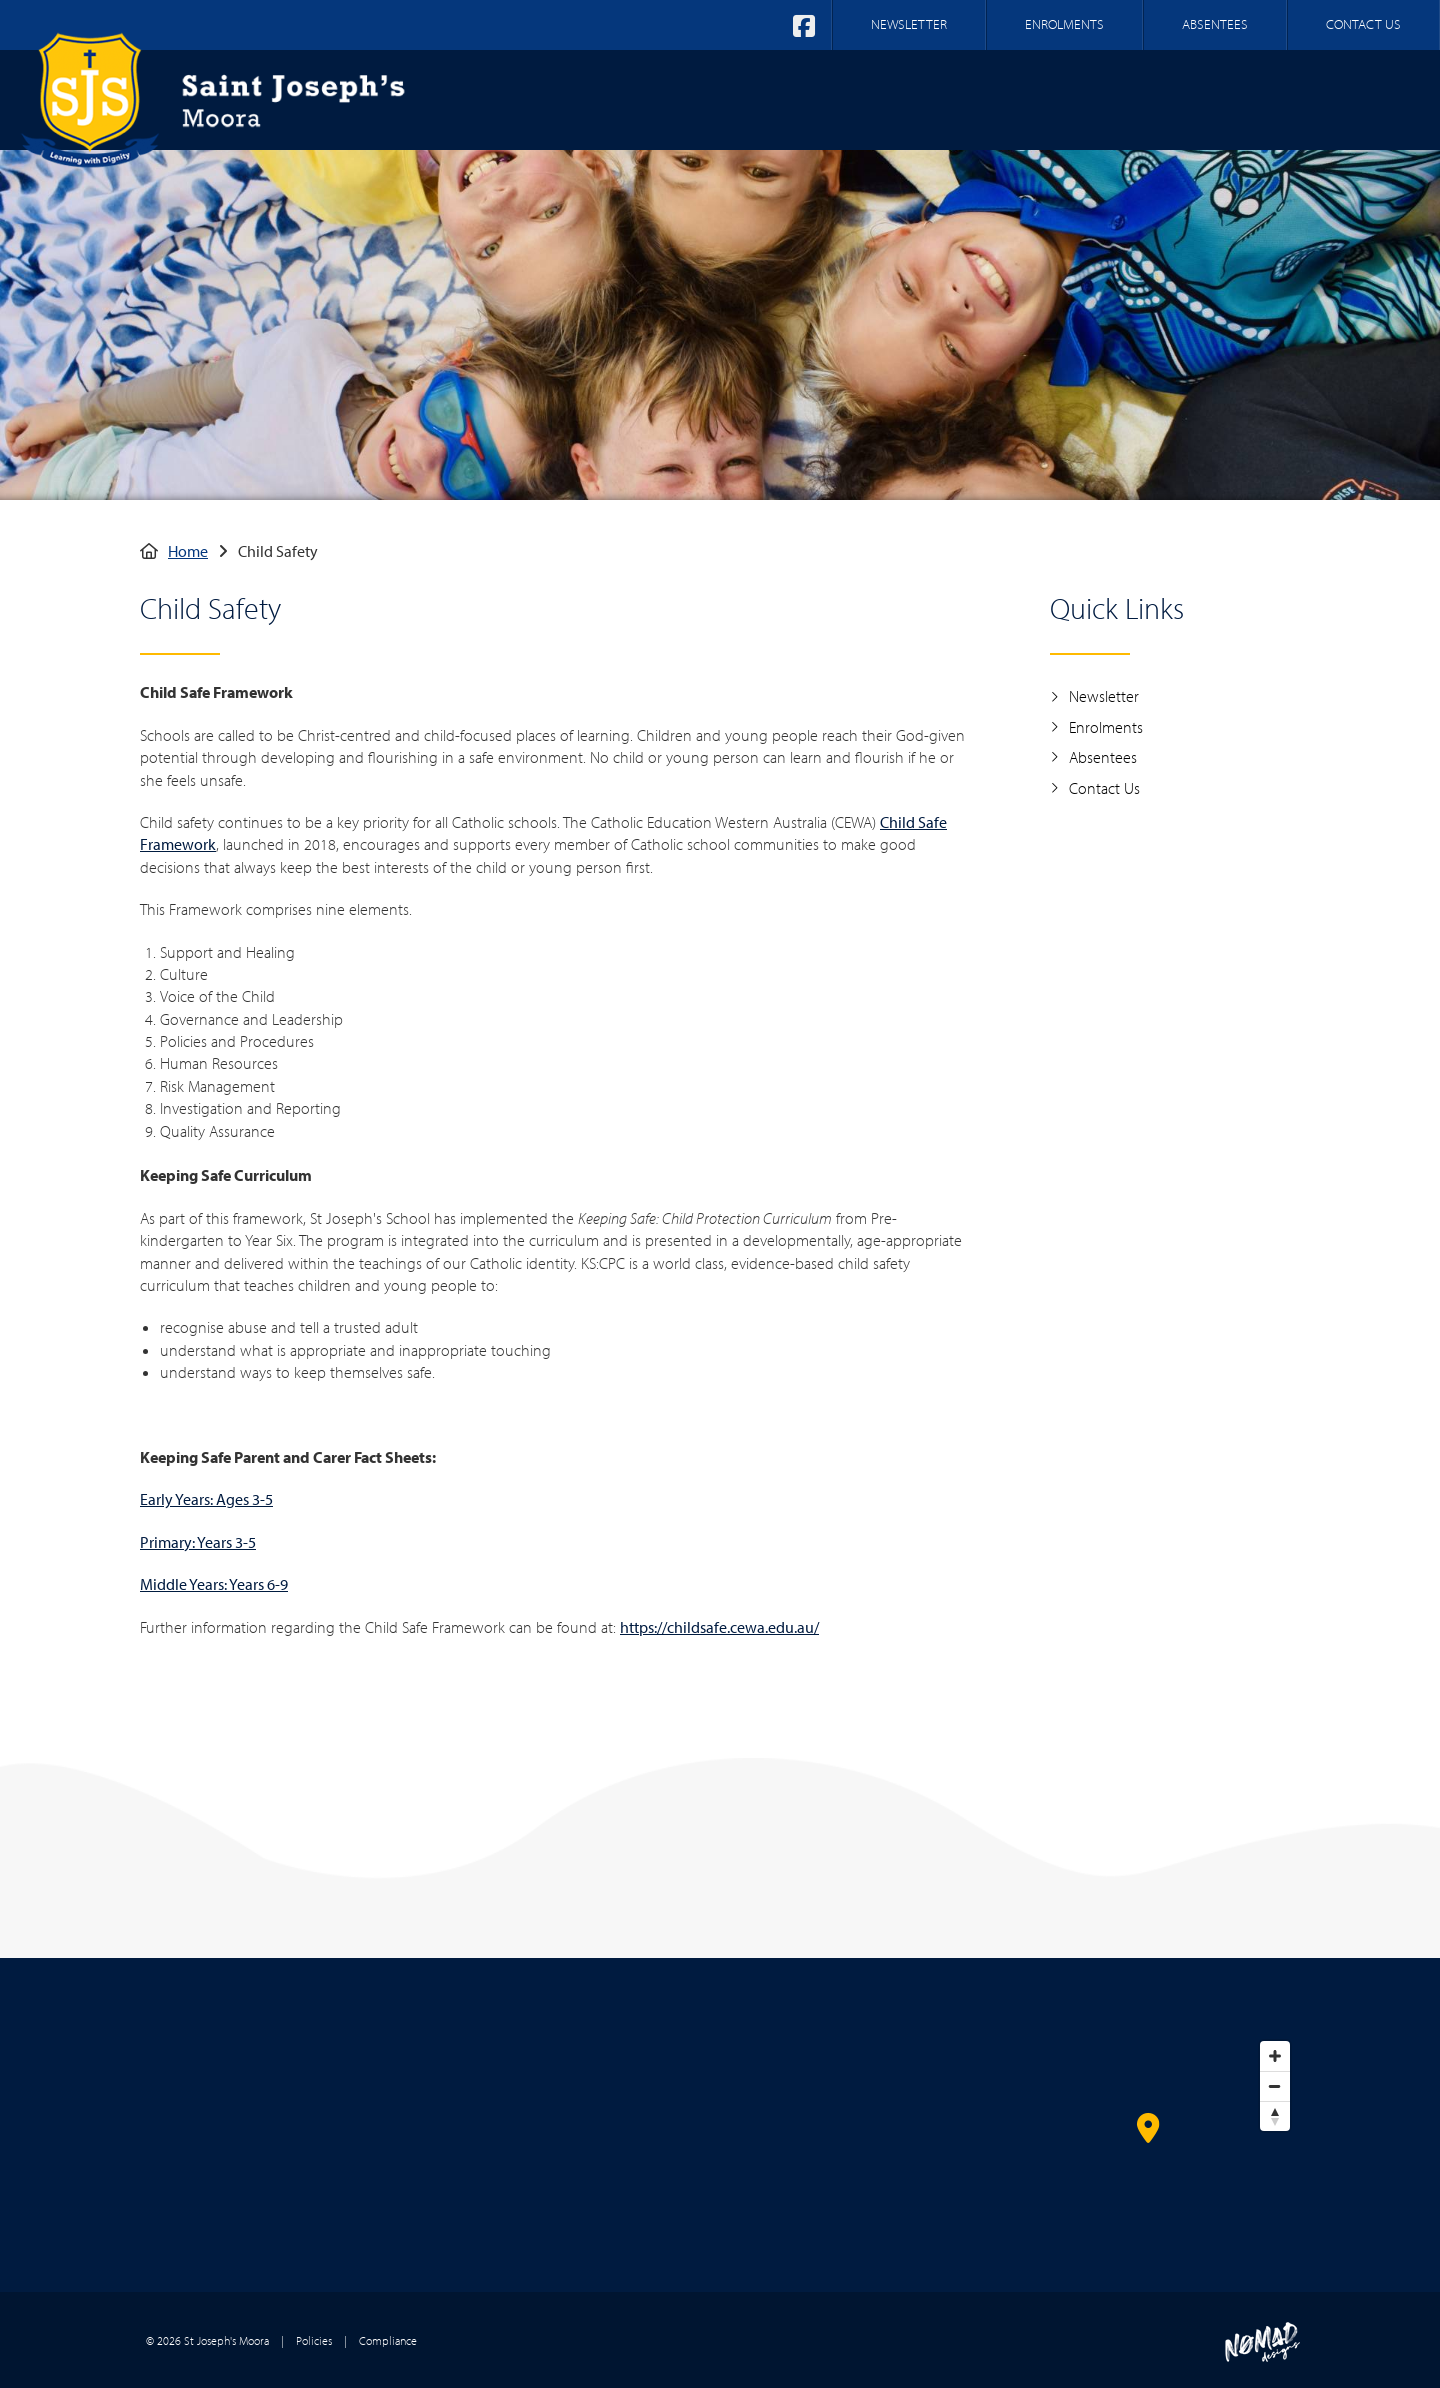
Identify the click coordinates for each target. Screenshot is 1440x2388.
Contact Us (1095, 788)
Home (672, 98)
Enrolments (1096, 727)
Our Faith (919, 98)
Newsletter (1094, 696)
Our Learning (1060, 98)
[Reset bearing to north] (1275, 2116)
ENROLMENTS (1064, 24)
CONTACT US (1363, 24)
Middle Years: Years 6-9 (214, 1584)
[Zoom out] (1275, 2086)
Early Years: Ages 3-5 (206, 1499)
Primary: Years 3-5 (198, 1542)
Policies (314, 2340)
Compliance (388, 2340)
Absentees (1093, 757)
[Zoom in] (1275, 2056)
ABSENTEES (1215, 24)
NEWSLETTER (909, 24)
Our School (784, 98)
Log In (1375, 98)
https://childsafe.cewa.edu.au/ (719, 1627)
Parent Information (1235, 98)
